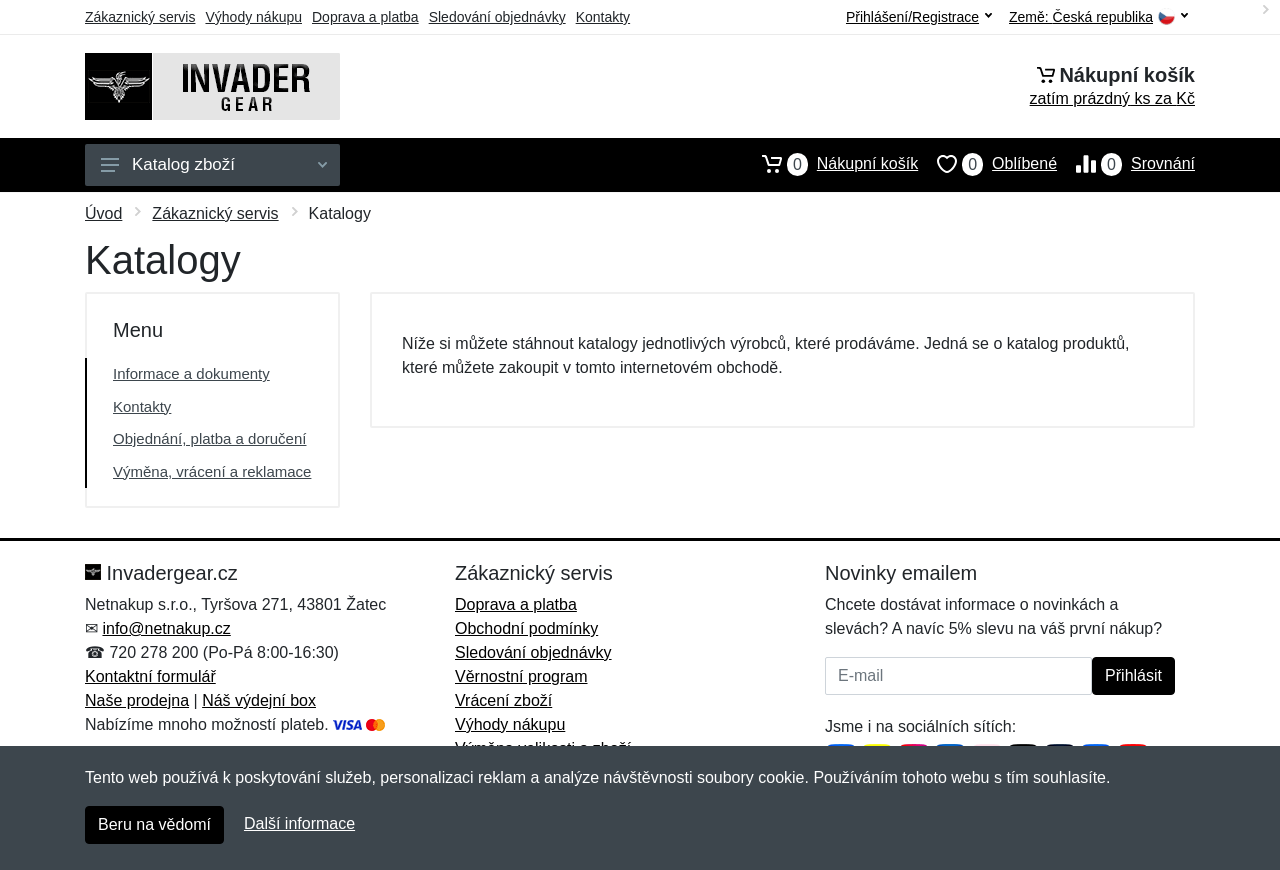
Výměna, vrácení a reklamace (212, 471)
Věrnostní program (521, 676)
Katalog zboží (214, 164)
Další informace (299, 823)
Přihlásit (1133, 675)
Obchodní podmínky (526, 628)
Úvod (103, 213)
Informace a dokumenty (191, 373)
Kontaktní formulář (150, 676)
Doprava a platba (365, 17)
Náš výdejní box (259, 700)
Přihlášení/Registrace (919, 17)
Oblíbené (987, 164)
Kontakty (603, 17)
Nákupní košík (830, 164)
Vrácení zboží (503, 700)
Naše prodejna (137, 700)
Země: (1098, 17)
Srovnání (1126, 164)
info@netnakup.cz (166, 628)
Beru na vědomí (154, 824)
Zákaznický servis (140, 17)
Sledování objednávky (497, 17)
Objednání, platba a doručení (209, 438)
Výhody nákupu (253, 17)
